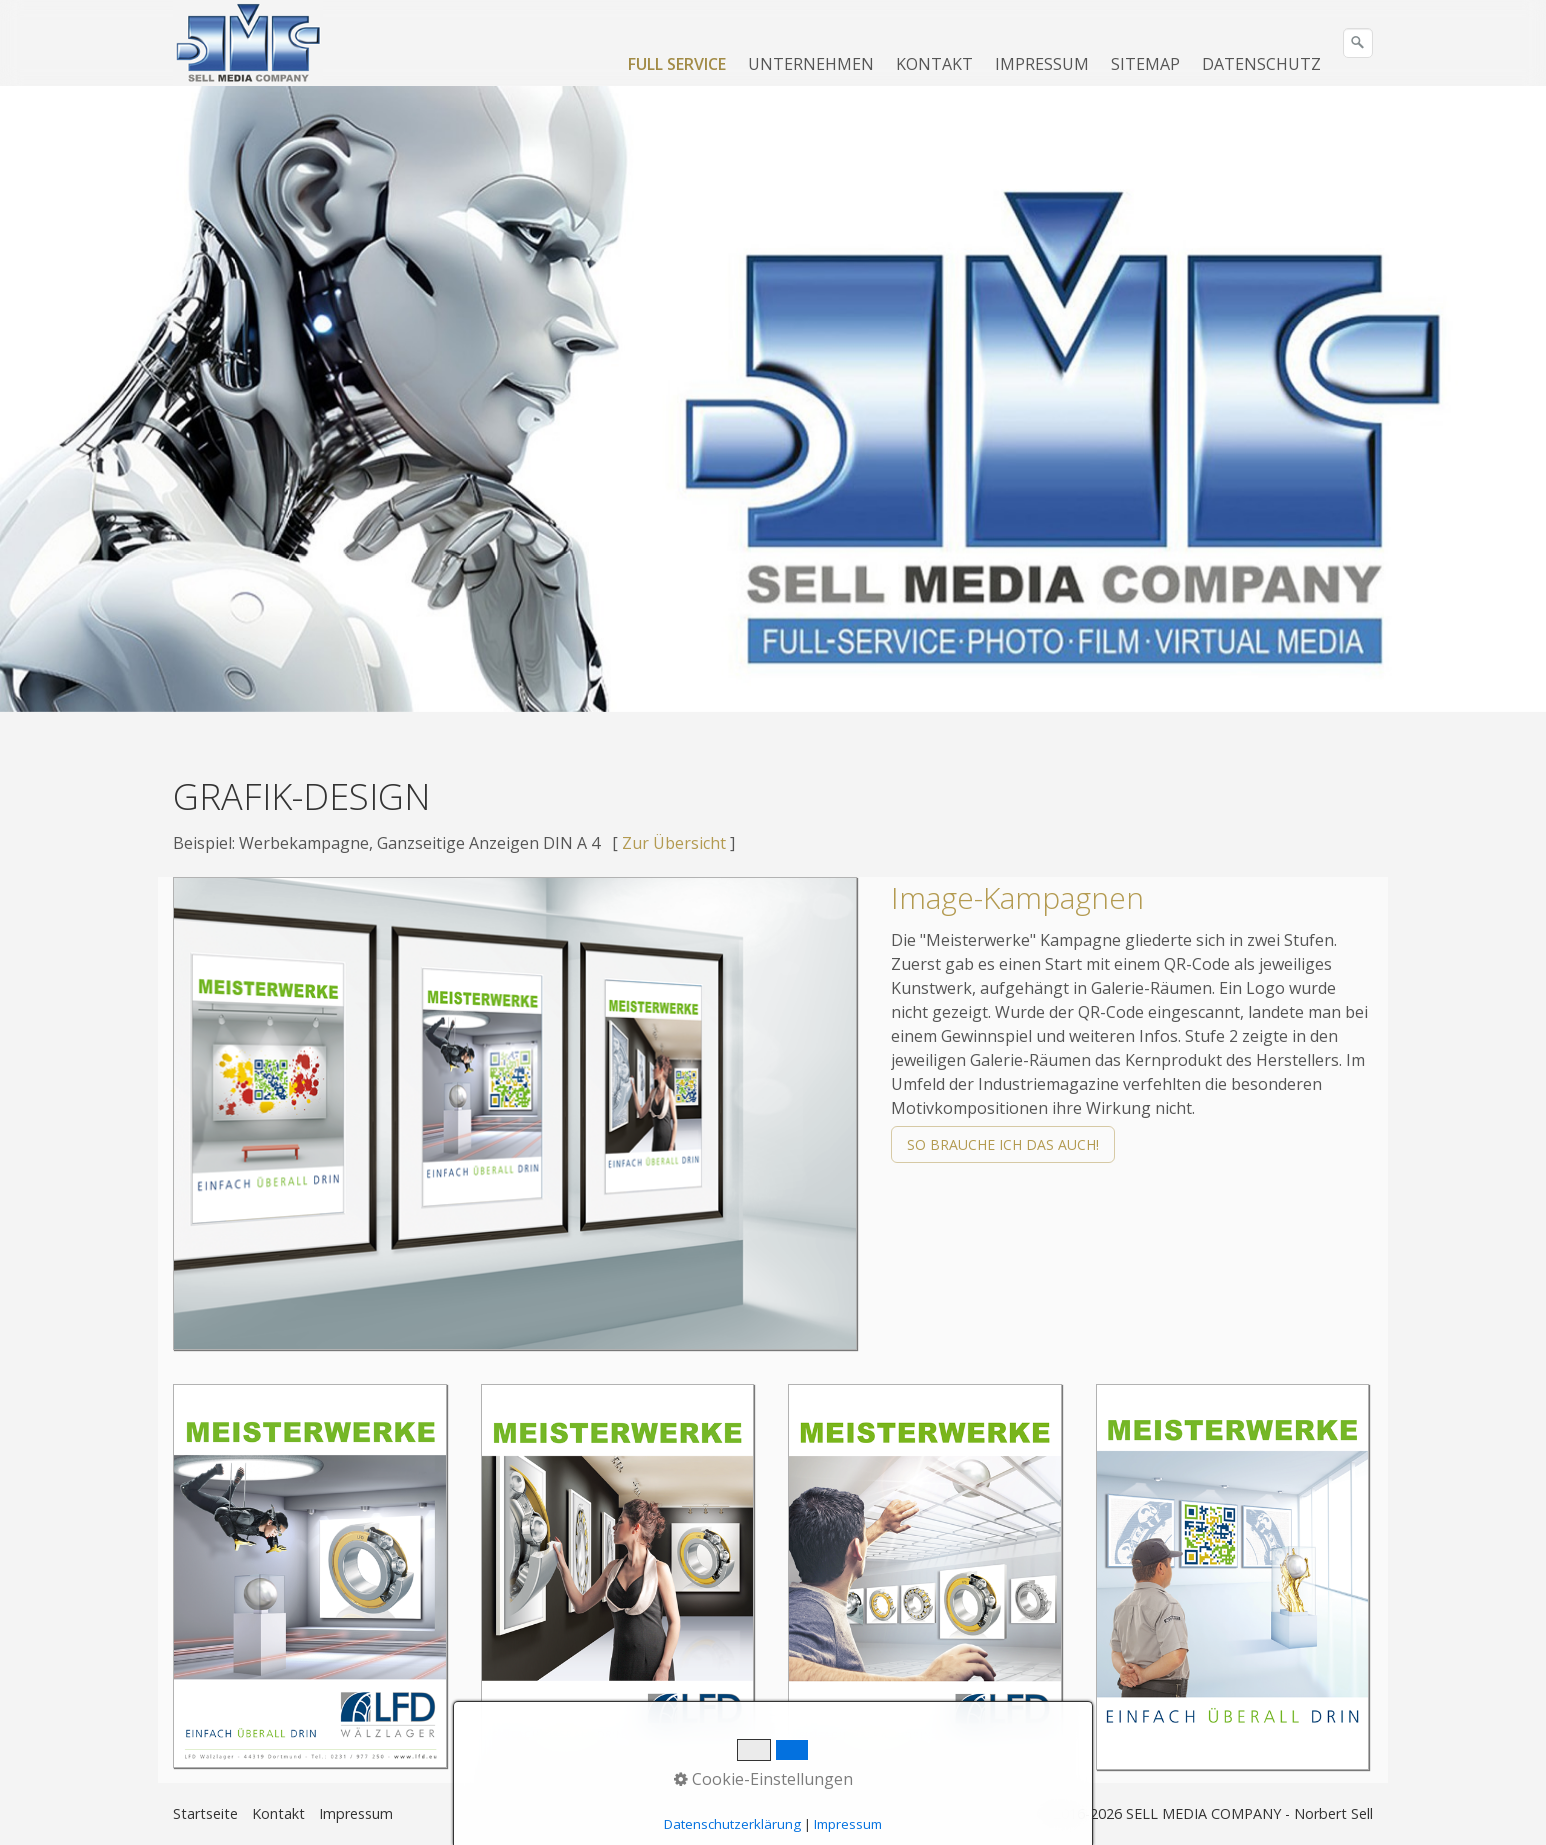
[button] (1003, 1144)
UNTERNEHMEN (811, 64)
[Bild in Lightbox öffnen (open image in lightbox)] (515, 1113)
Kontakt (278, 1813)
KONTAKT (934, 64)
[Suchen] (1358, 43)
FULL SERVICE (677, 64)
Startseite (205, 1813)
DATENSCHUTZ (1261, 64)
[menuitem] (678, 64)
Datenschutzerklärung (732, 1824)
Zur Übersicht (674, 843)
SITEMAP (1145, 64)
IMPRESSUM (1042, 64)
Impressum (356, 1813)
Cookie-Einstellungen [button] (763, 1779)
